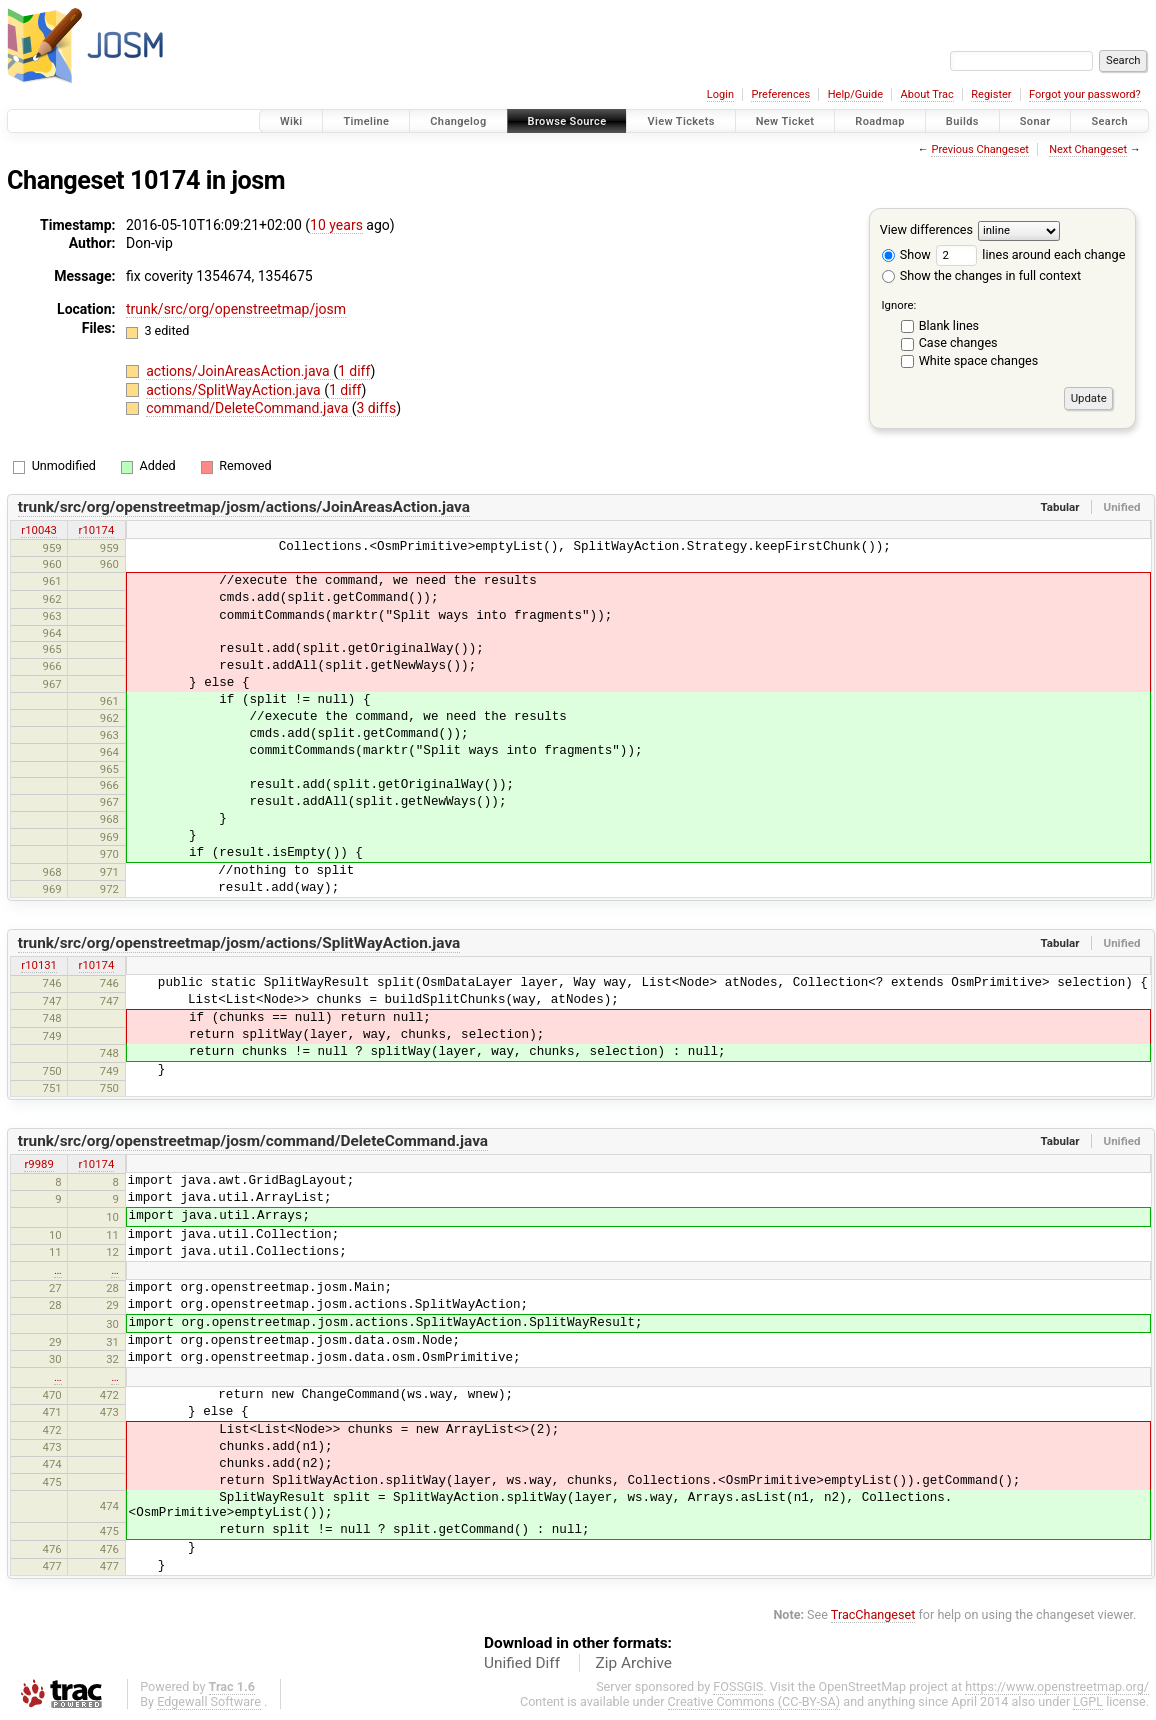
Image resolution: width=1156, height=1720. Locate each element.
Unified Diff (522, 1663)
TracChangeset (873, 1614)
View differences (926, 229)
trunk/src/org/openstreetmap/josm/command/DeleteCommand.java (253, 1141)
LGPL (1088, 1701)
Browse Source (567, 121)
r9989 (38, 1164)
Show (906, 254)
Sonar (1035, 121)
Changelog (458, 121)
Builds (962, 121)
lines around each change (1030, 254)
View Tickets (680, 121)
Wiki (291, 121)
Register (991, 94)
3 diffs (377, 408)
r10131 (39, 965)
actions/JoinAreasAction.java (239, 371)
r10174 (97, 530)
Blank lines (949, 325)
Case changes (958, 342)
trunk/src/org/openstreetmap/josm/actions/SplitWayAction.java (239, 943)
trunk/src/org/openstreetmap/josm (236, 309)
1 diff (354, 371)
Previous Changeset (979, 149)
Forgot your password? (1085, 94)
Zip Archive (634, 1663)
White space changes (979, 360)
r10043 (39, 530)
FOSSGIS (738, 1686)
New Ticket (785, 121)
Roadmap (880, 121)
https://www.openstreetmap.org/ (1057, 1686)
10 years (336, 225)
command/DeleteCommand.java (249, 408)
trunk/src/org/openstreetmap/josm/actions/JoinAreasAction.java (244, 507)
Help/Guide (855, 94)
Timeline (366, 121)
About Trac (927, 94)
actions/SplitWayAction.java (235, 390)
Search (1109, 121)
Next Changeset (1088, 149)
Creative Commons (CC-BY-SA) (754, 1701)
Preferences (780, 94)
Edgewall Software (209, 1701)
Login (720, 94)
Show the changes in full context (981, 275)
